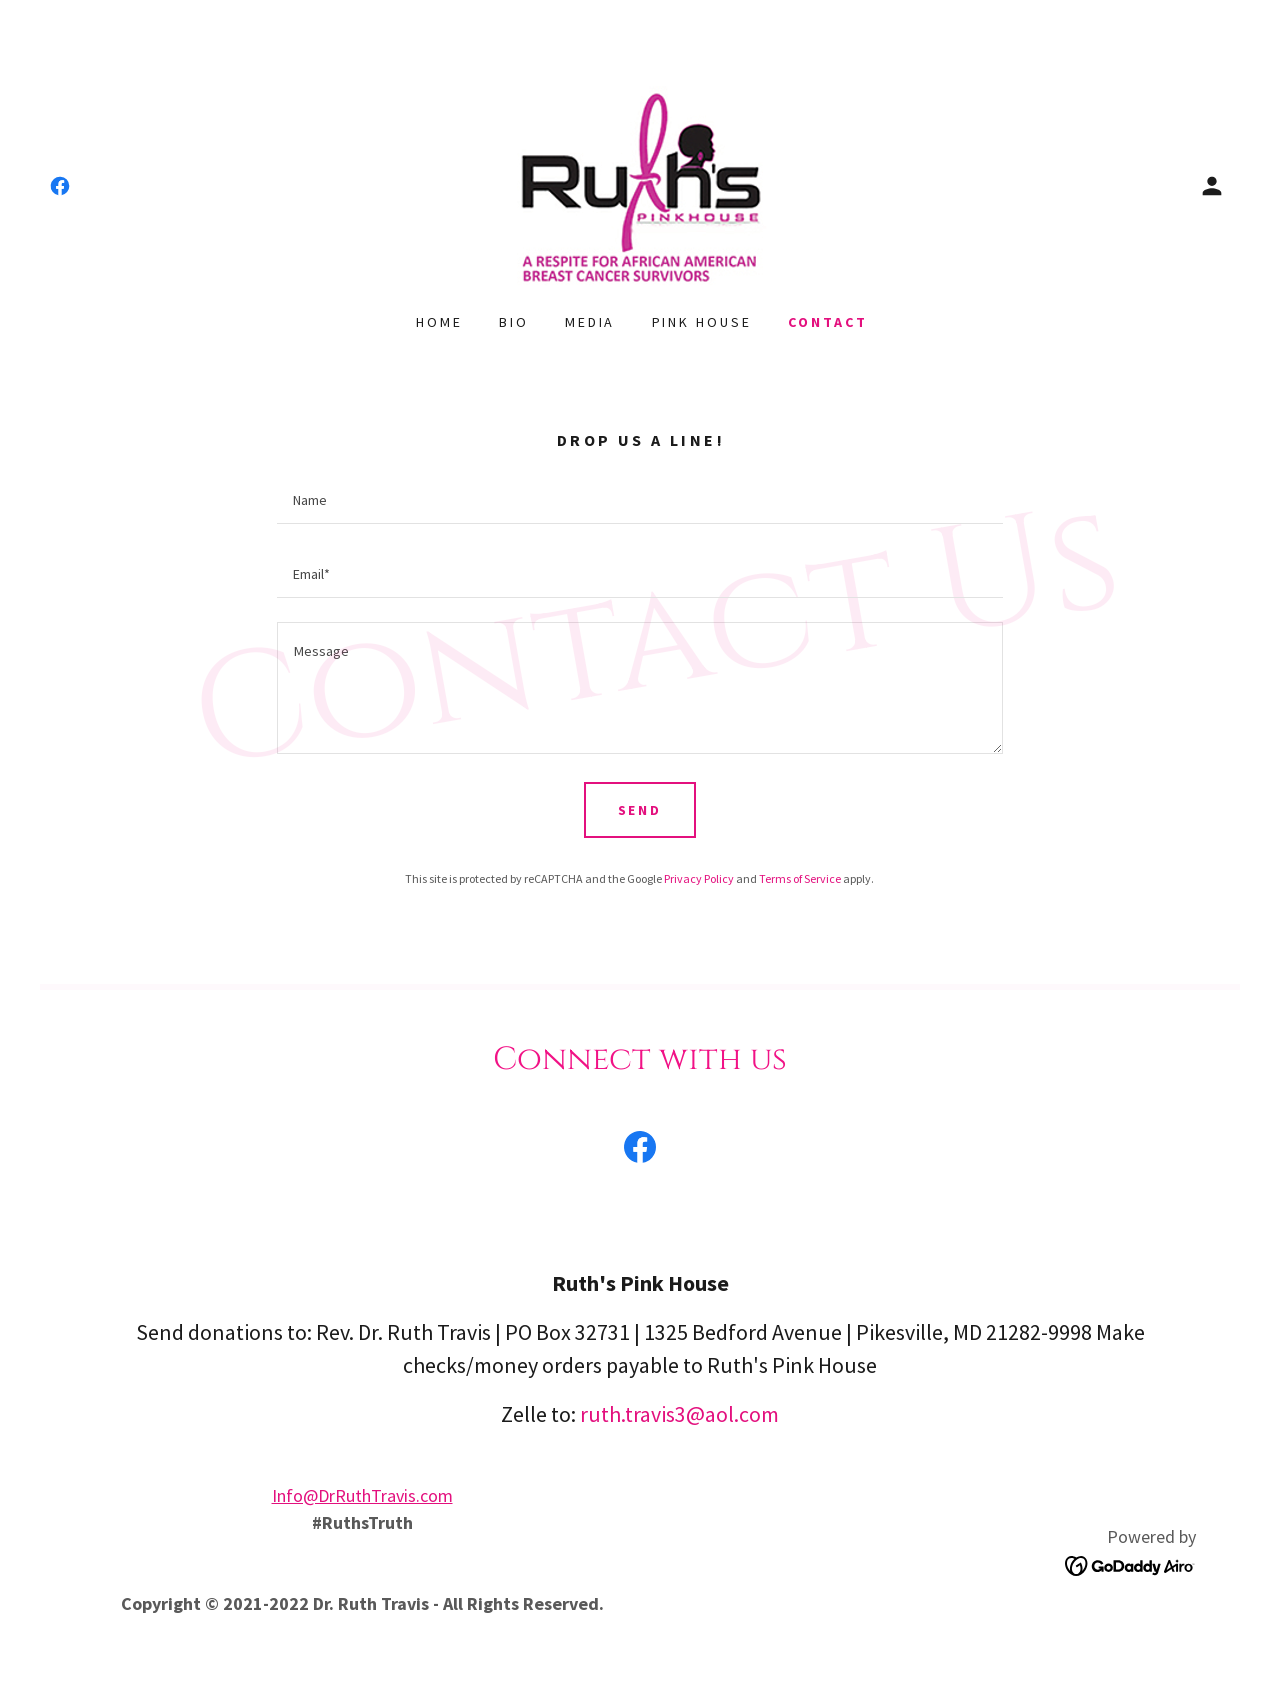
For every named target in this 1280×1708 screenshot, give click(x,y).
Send (640, 810)
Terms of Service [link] (800, 878)
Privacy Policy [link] (699, 878)
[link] (60, 186)
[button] (1212, 186)
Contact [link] (828, 322)
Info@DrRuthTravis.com (362, 1495)
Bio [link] (514, 322)
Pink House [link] (702, 322)
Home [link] (439, 322)
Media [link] (590, 322)
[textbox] (639, 499)
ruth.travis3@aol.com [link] (679, 1414)
